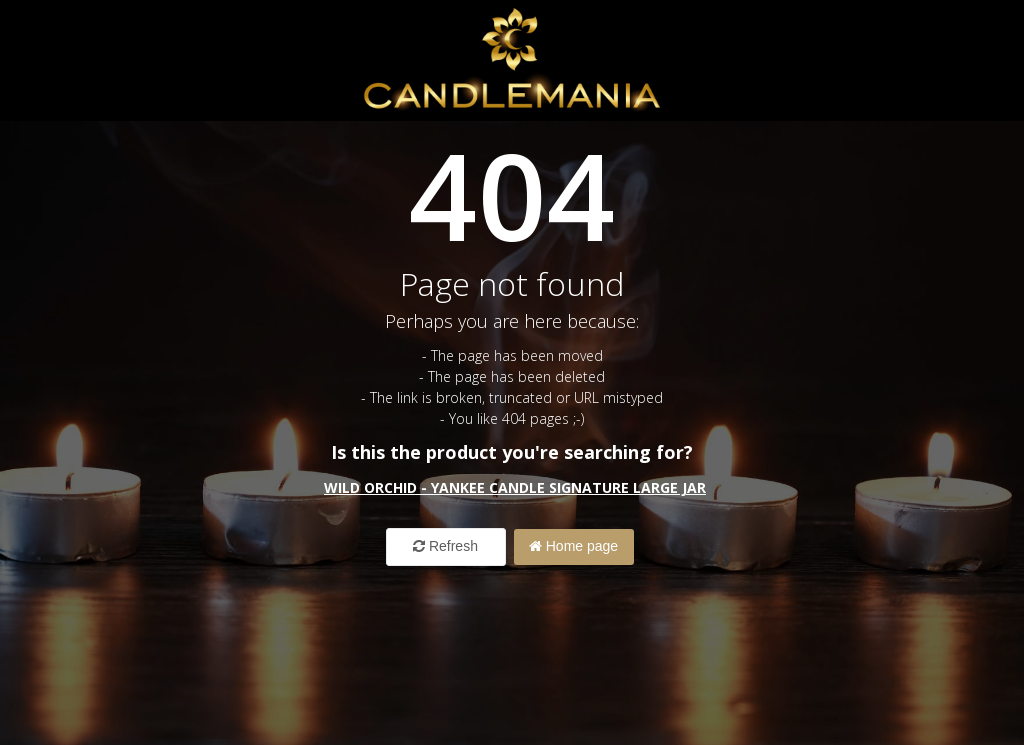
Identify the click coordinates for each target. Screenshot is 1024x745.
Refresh (445, 546)
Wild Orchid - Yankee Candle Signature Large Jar (515, 487)
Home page (573, 546)
